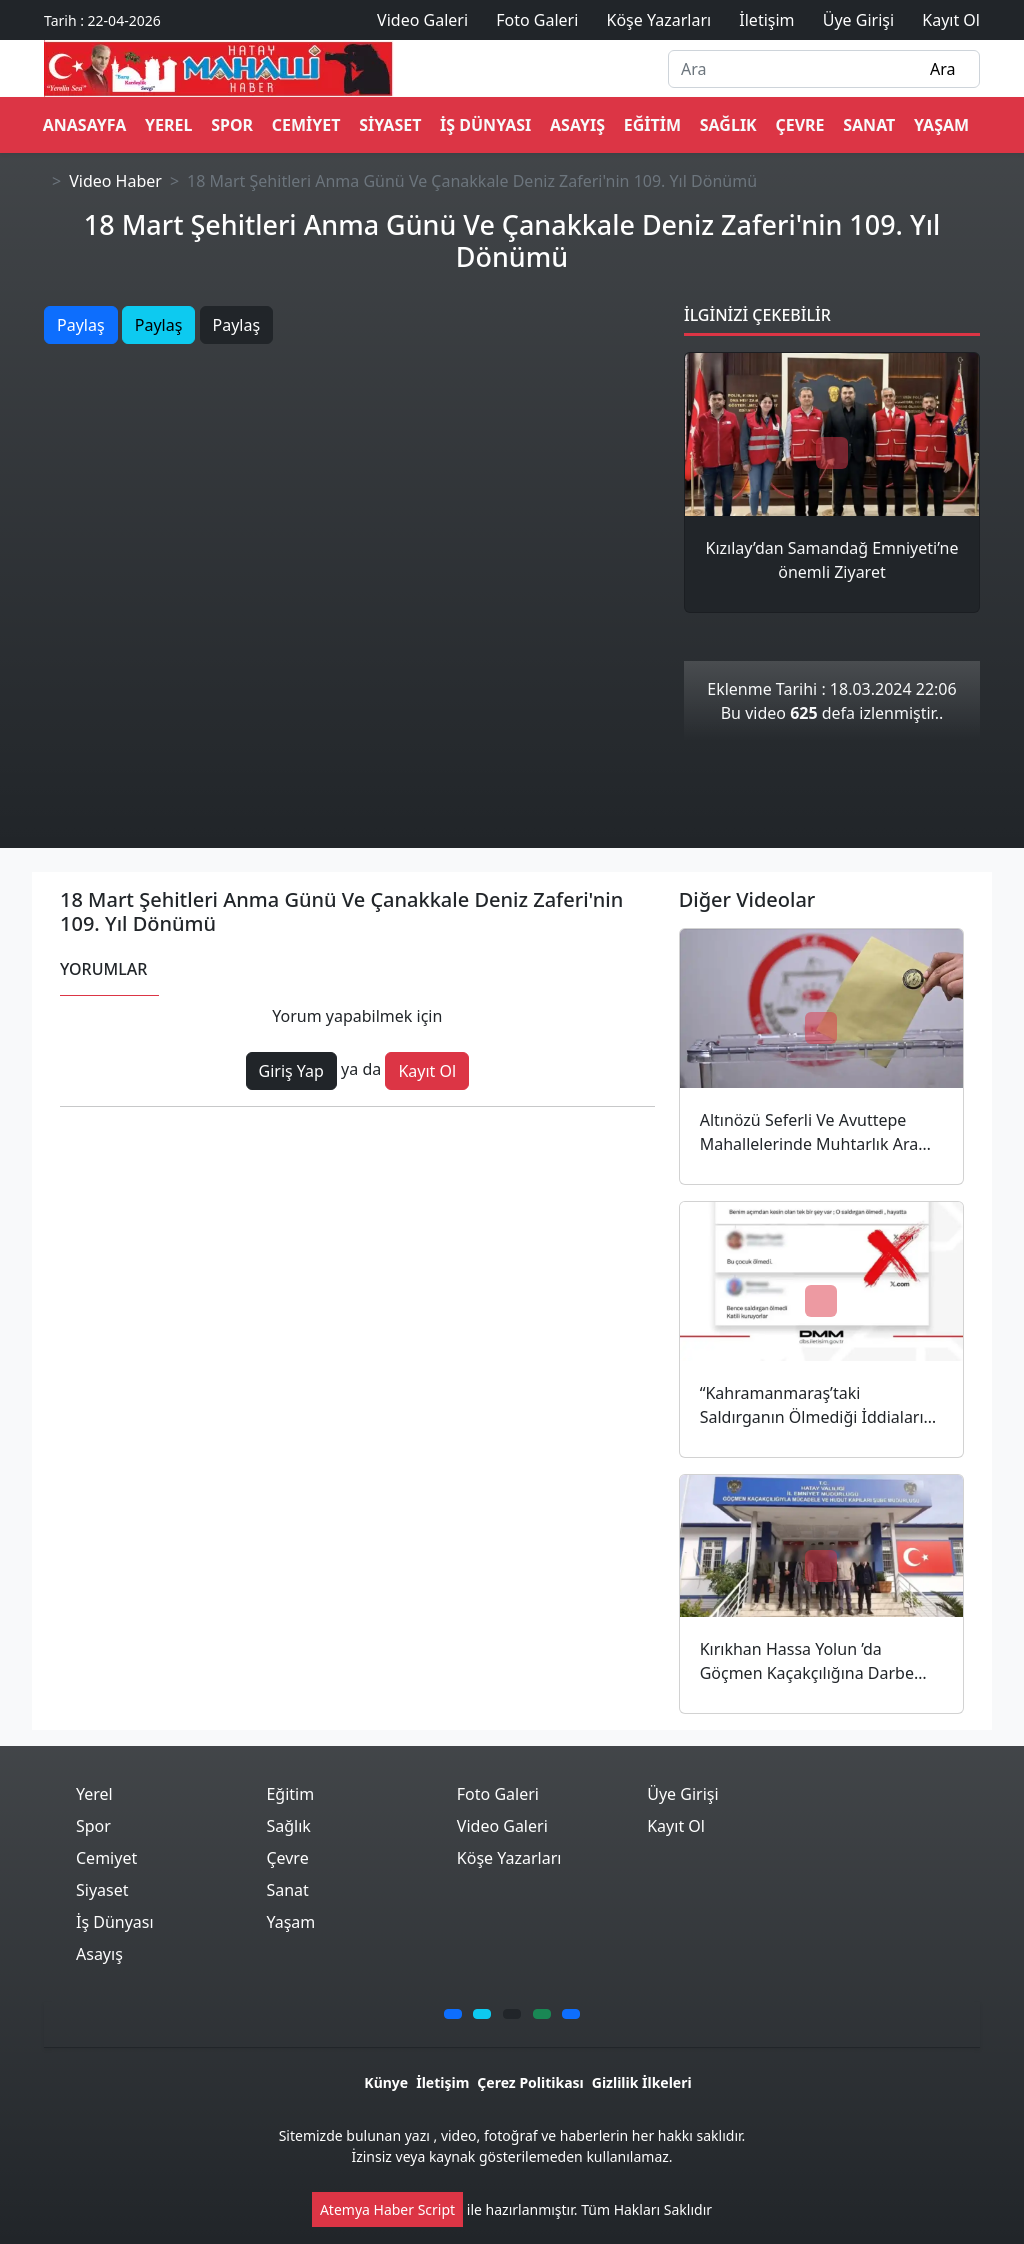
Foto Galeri (498, 1794)
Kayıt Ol (427, 1071)
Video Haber (115, 181)
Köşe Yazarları (509, 1858)
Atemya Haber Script (387, 2209)
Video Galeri (502, 1826)
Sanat (869, 125)
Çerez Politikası (530, 2082)
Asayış (577, 125)
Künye (386, 2082)
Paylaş (81, 325)
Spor (232, 125)
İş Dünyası (485, 125)
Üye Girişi (682, 1794)
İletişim (442, 2082)
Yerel (168, 125)
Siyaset (390, 125)
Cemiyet (306, 125)
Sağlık (728, 125)
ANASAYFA (85, 125)
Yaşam (941, 125)
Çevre (799, 125)
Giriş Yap (291, 1071)
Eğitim (652, 125)
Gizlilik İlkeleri (642, 2082)
